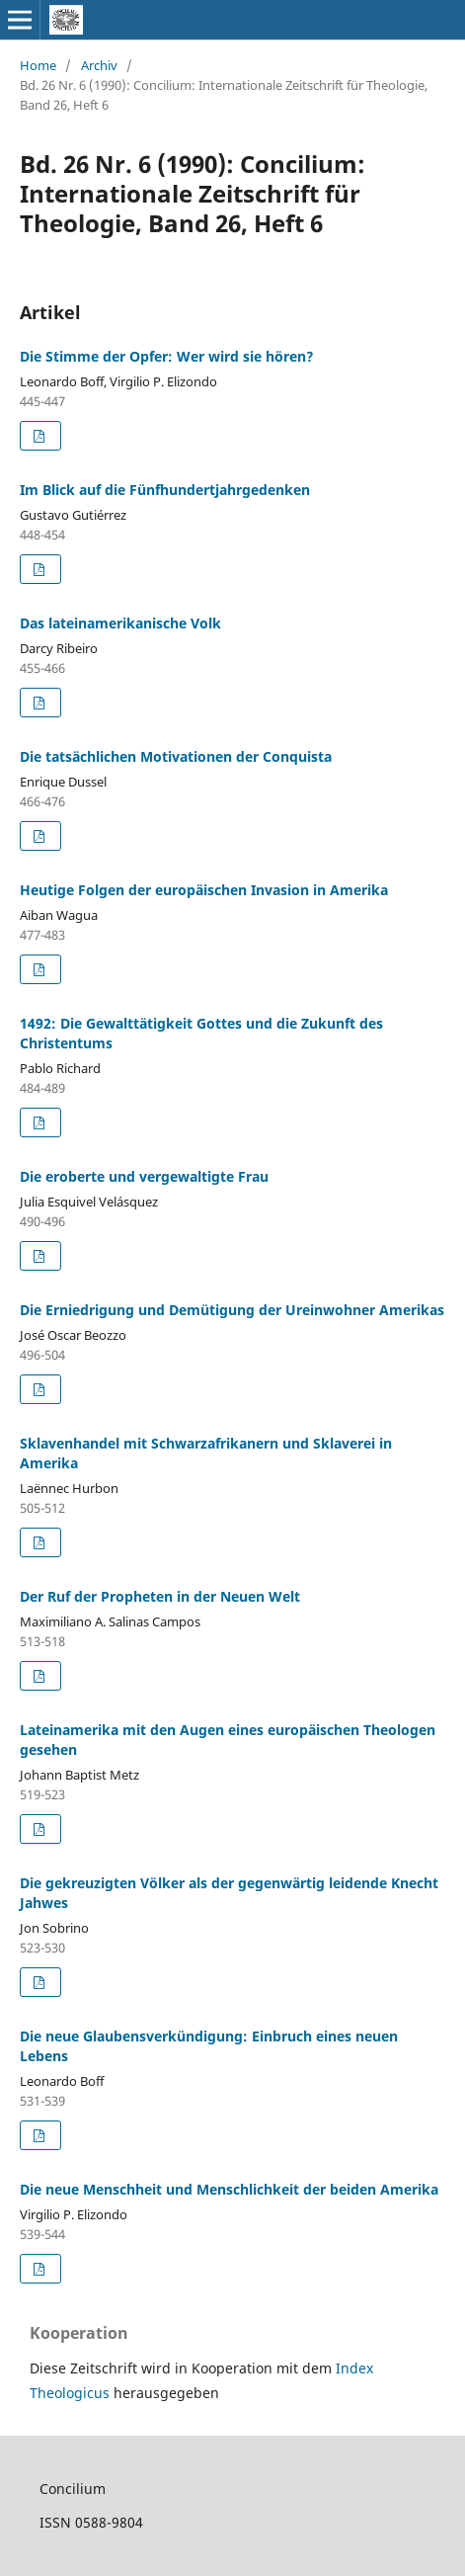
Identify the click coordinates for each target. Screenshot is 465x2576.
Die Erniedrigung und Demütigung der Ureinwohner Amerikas (232, 1309)
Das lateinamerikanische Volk (120, 623)
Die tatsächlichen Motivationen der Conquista (176, 756)
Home (38, 65)
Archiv (99, 65)
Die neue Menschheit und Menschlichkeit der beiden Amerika (229, 2189)
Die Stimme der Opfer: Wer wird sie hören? (167, 356)
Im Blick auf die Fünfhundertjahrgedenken (165, 489)
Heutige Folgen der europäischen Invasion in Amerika (204, 889)
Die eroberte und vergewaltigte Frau (144, 1176)
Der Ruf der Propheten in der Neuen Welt (160, 1596)
